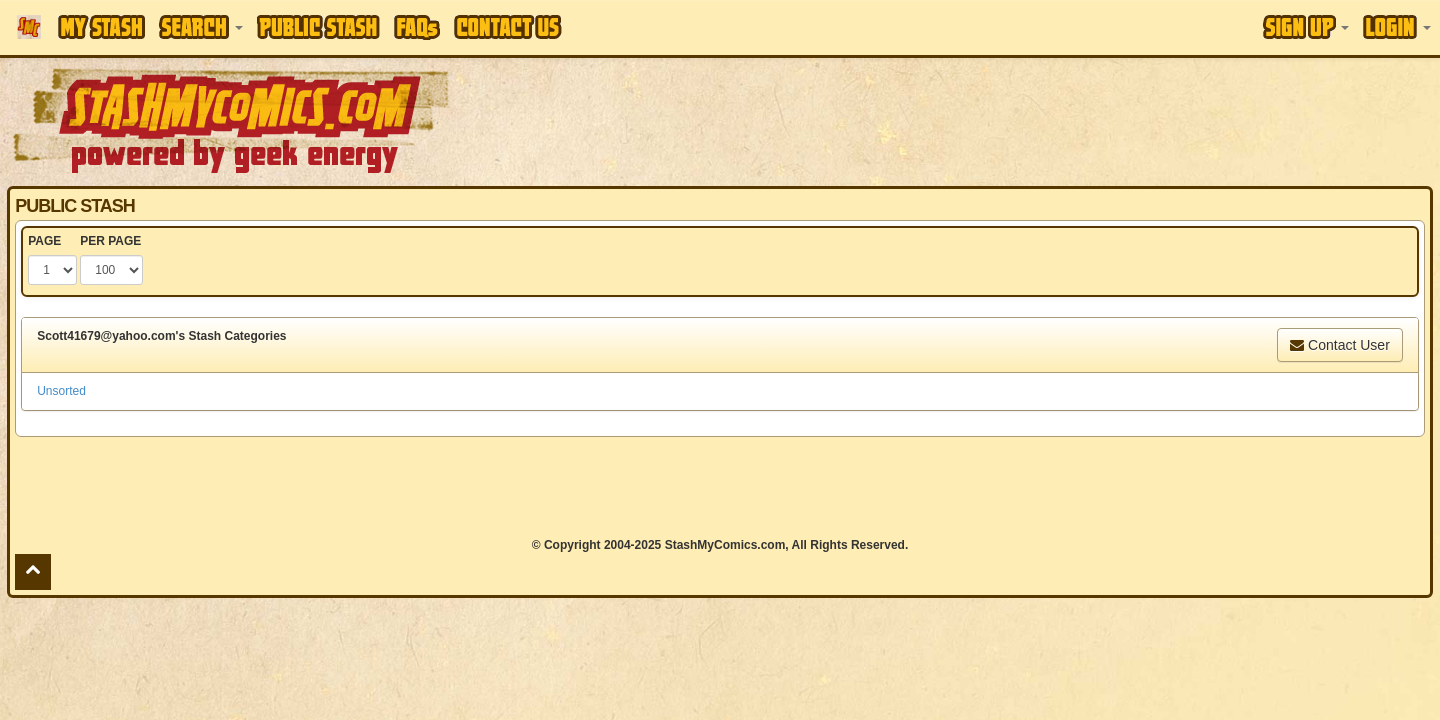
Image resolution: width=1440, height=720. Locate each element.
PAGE (44, 241)
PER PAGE (110, 241)
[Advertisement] (1017, 120)
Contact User (1340, 345)
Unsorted (61, 391)
